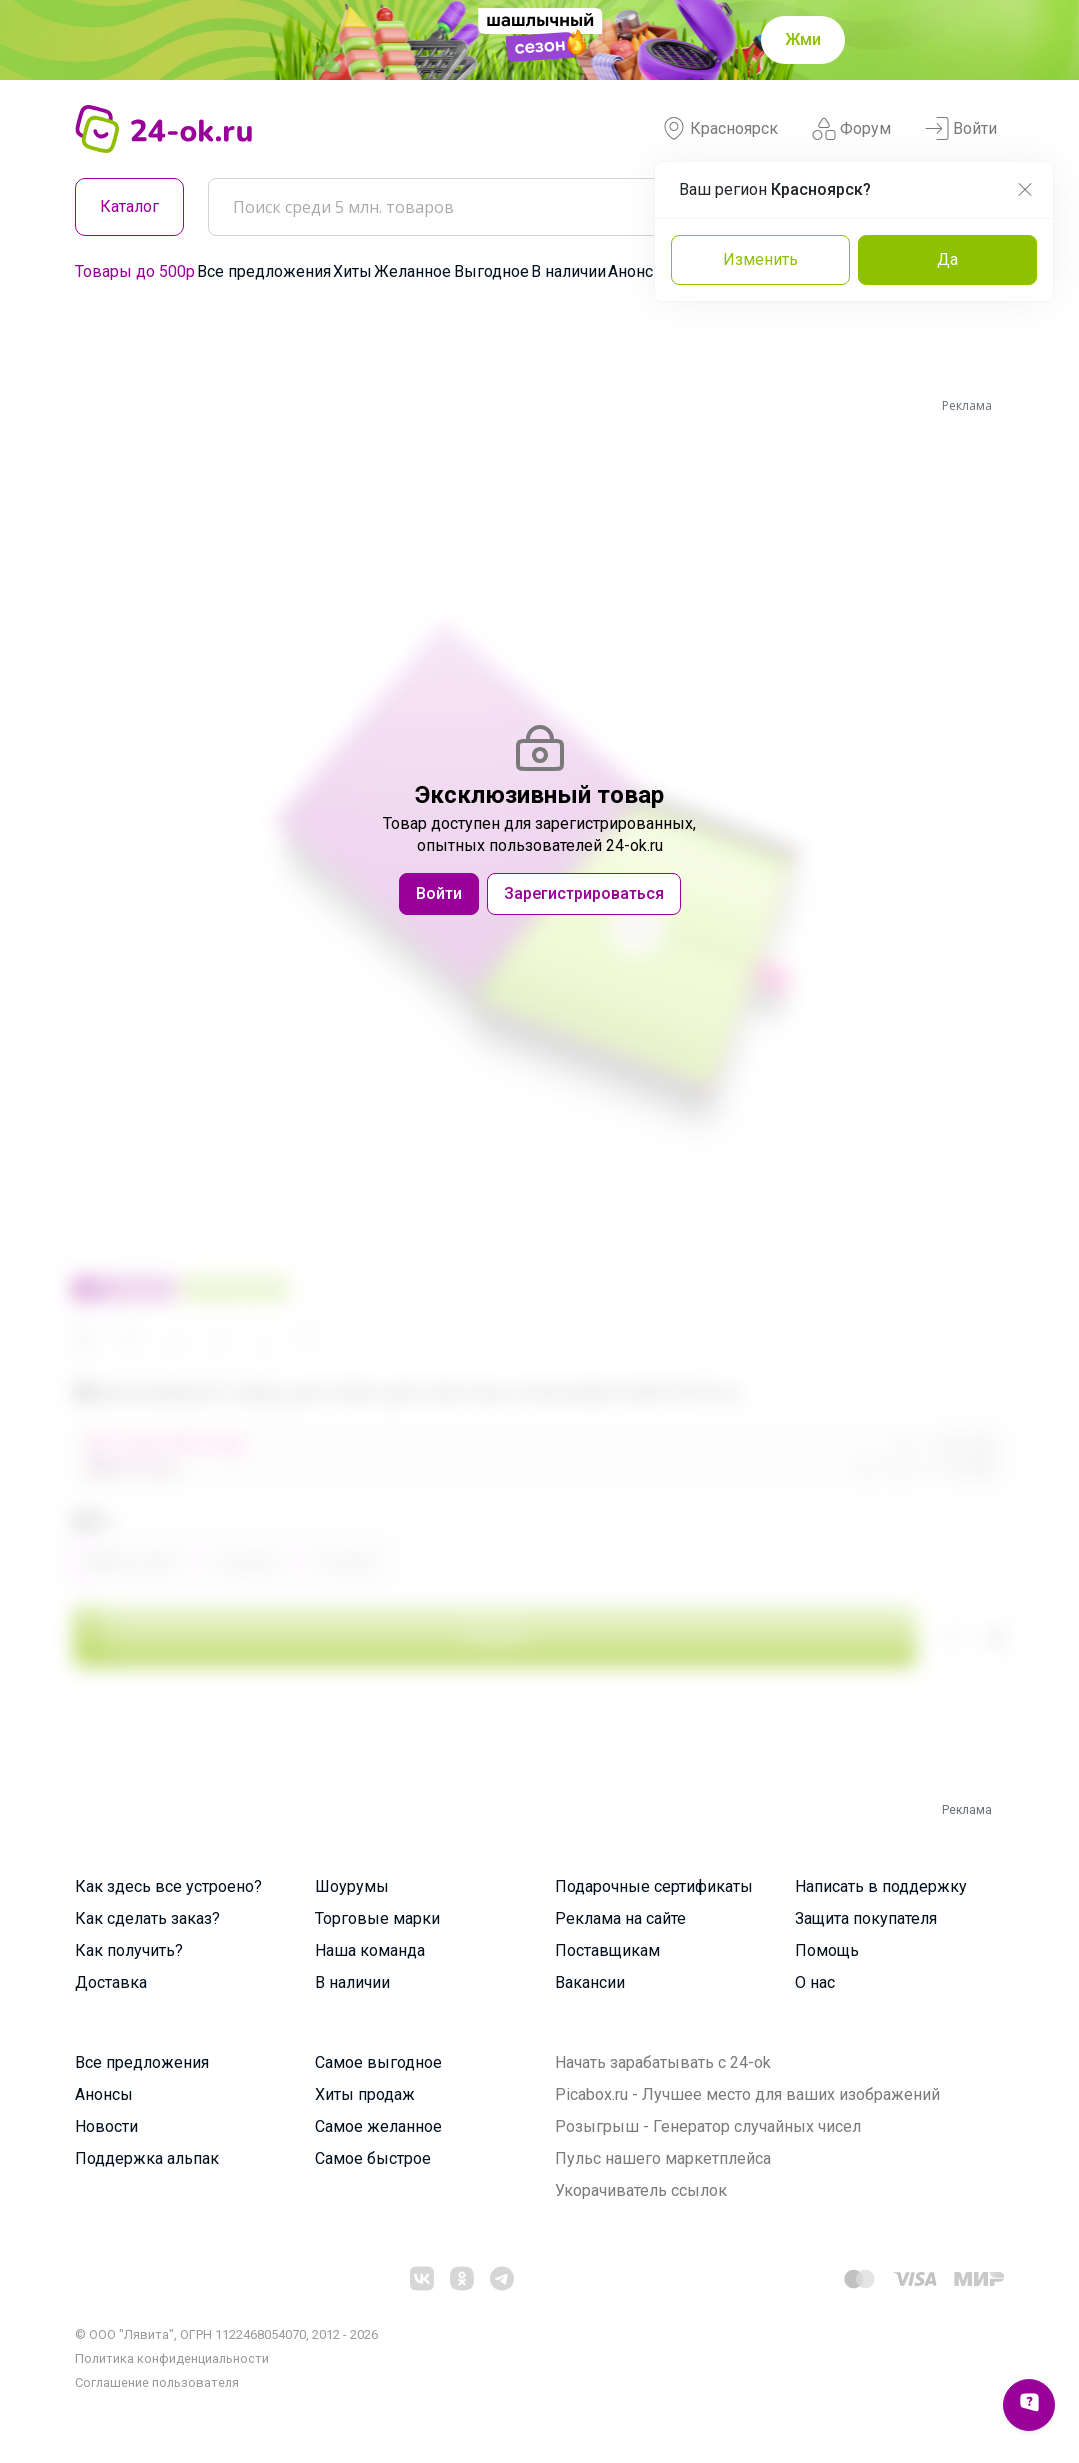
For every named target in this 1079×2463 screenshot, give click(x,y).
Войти (961, 129)
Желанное (412, 271)
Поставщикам (607, 1950)
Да (947, 259)
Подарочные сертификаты (654, 1886)
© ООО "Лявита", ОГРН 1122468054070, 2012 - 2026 (226, 2334)
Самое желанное (378, 2126)
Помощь (827, 1950)
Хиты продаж (365, 2094)
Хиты (352, 271)
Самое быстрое (373, 2158)
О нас (815, 1982)
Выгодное (491, 271)
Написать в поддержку (881, 1886)
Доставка (111, 1982)
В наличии (568, 271)
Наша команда (370, 1950)
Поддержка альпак (147, 2158)
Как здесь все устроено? (168, 1886)
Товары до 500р (135, 271)
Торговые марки (377, 1918)
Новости (106, 2126)
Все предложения (264, 271)
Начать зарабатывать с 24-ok (663, 2062)
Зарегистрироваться (584, 893)
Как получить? (129, 1950)
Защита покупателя (866, 1918)
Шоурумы (352, 1886)
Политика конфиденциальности (172, 2358)
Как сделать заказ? (147, 1918)
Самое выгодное (378, 2062)
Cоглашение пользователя (157, 2382)
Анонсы (637, 271)
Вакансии (590, 1982)
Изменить (760, 259)
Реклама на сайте (620, 1918)
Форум (851, 129)
